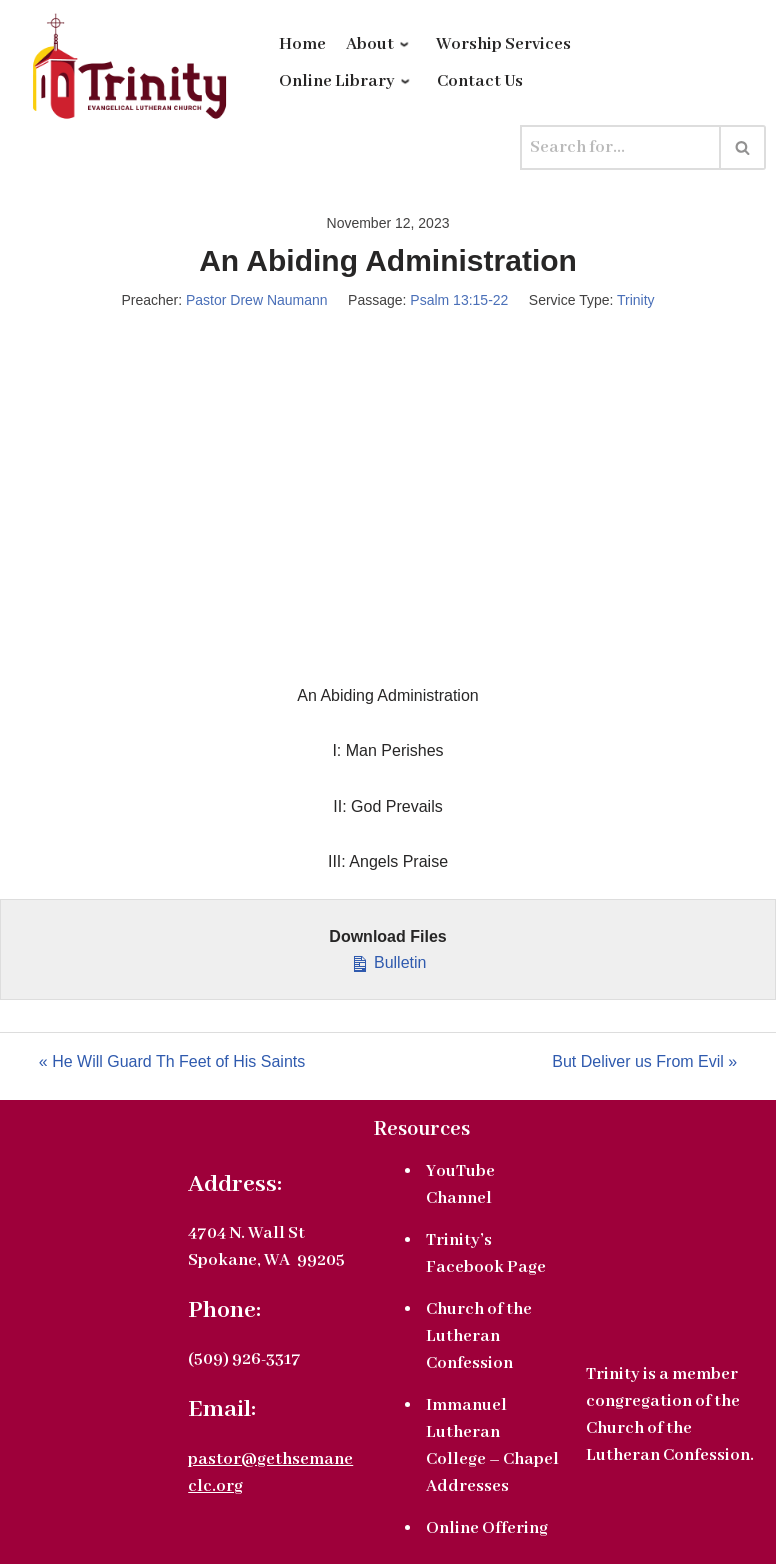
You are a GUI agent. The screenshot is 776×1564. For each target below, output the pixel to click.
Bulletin (388, 960)
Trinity (636, 300)
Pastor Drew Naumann (257, 300)
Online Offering (487, 1528)
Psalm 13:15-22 (459, 300)
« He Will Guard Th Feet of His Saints (172, 1061)
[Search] (620, 147)
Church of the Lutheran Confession (479, 1336)
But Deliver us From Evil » (644, 1061)
